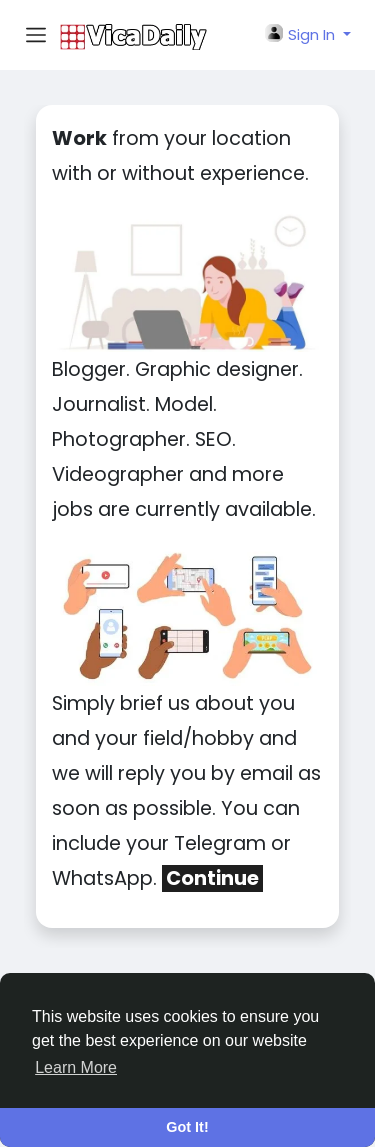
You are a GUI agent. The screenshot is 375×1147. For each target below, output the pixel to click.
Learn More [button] (76, 1067)
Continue (212, 878)
